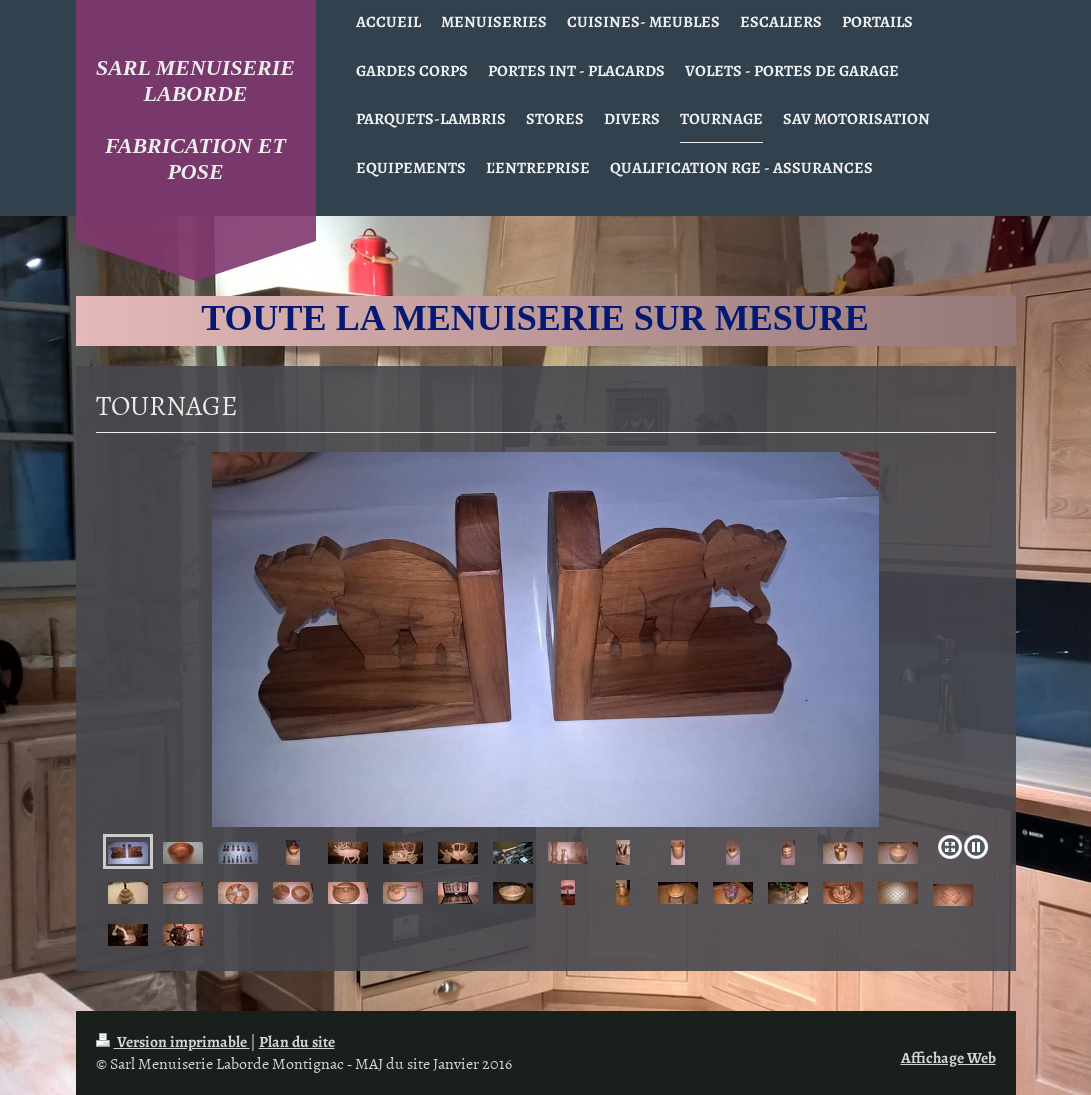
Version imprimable (173, 1041)
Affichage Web (948, 1057)
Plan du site (297, 1041)
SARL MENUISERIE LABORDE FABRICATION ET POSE (195, 119)
